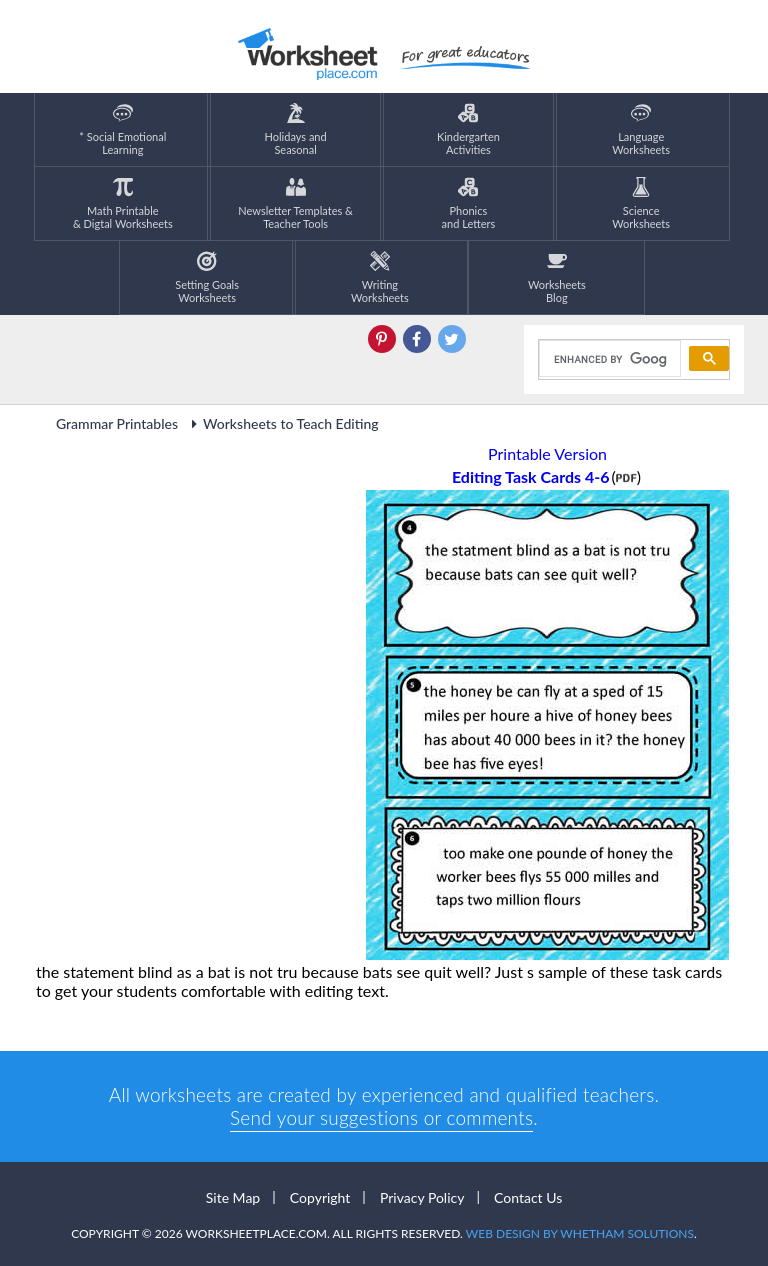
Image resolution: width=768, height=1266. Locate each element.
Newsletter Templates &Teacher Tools (295, 203)
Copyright (320, 1197)
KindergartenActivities (468, 129)
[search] (608, 359)
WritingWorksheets (380, 277)
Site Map (233, 1197)
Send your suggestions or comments (381, 1117)
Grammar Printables (117, 423)
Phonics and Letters (469, 203)
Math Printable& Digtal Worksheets (123, 203)
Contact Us (528, 1197)
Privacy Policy (422, 1197)
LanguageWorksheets (641, 129)
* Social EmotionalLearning (122, 129)
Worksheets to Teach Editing (282, 423)
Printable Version (547, 453)
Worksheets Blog (557, 277)
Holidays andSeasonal (296, 129)
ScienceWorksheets (641, 203)
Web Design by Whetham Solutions (580, 1233)
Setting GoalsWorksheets (207, 277)
